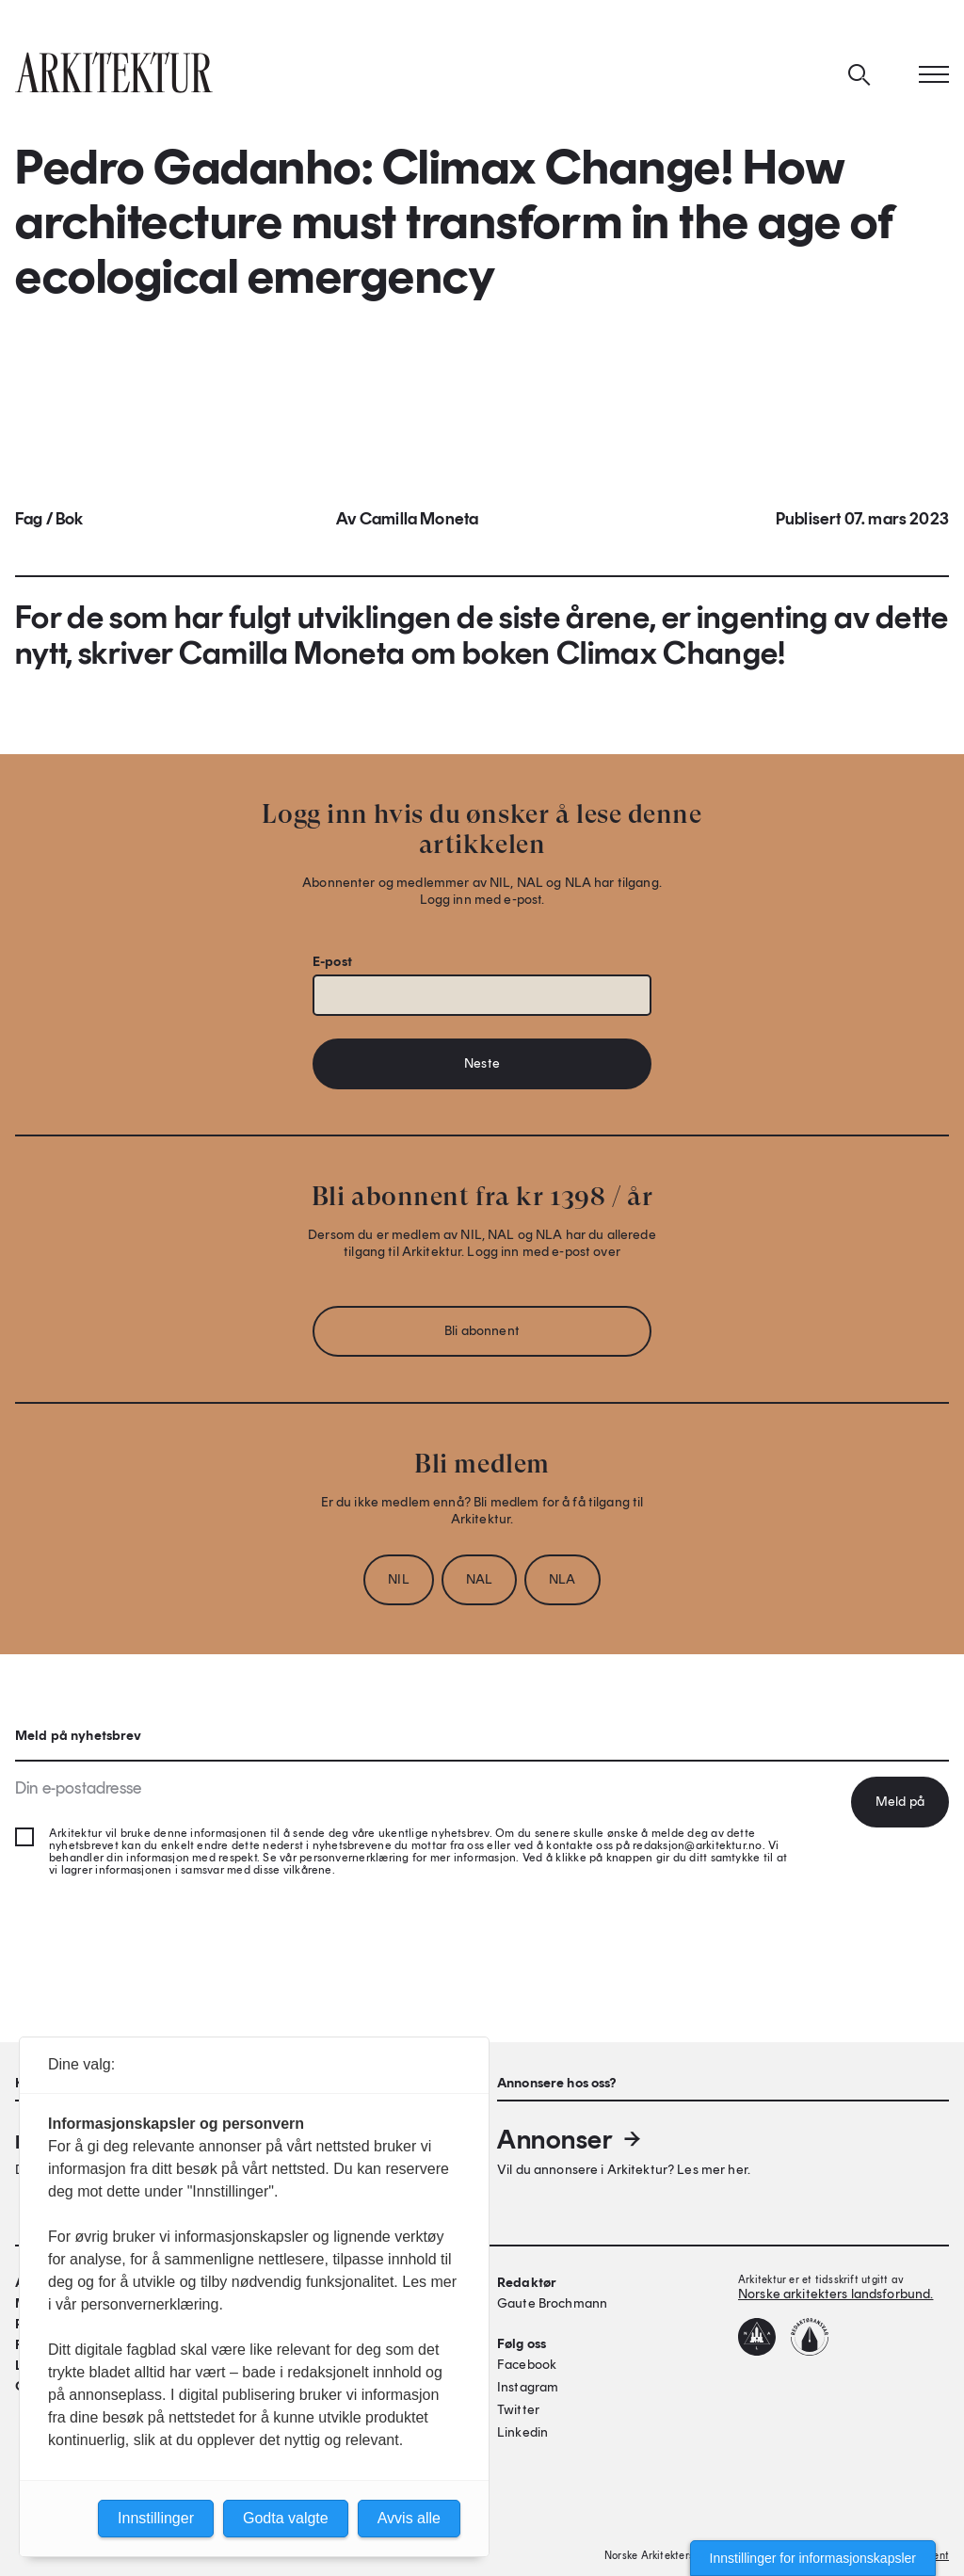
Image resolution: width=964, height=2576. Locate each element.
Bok (70, 518)
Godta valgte (286, 2518)
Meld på (900, 1802)
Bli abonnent (482, 1331)
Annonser (570, 2139)
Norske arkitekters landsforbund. (835, 2294)
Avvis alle (409, 2518)
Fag (29, 518)
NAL (479, 1579)
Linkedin (522, 2432)
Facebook (526, 2365)
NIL (398, 1579)
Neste (482, 1063)
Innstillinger (156, 2518)
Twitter (518, 2410)
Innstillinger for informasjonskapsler (813, 2558)
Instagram (527, 2387)
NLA (562, 1579)
